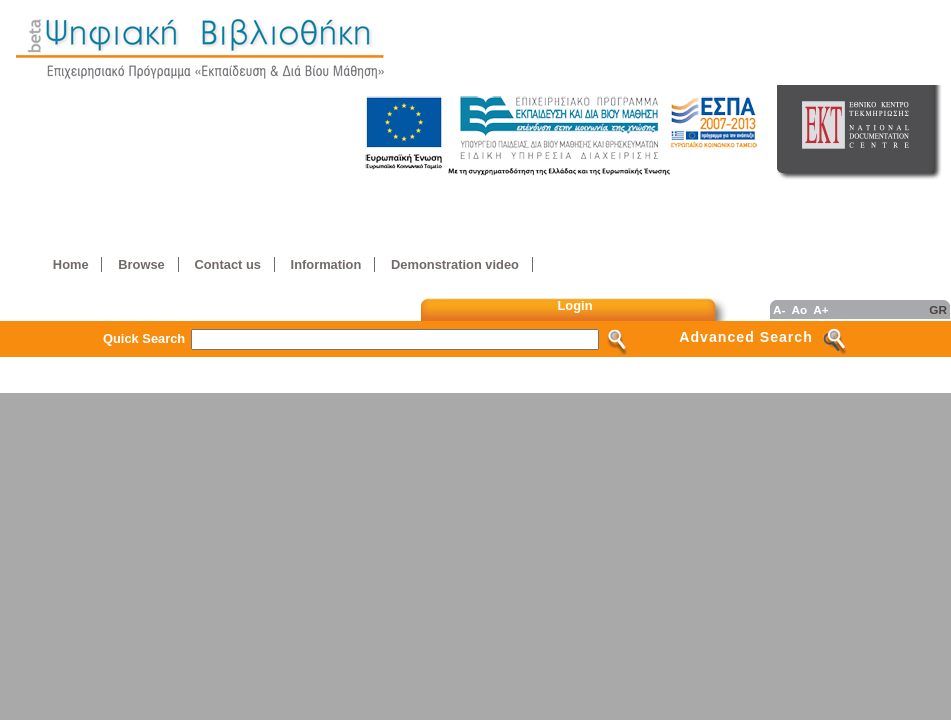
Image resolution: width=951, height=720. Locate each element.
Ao (799, 309)
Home (71, 264)
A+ (820, 309)
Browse (141, 264)
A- (779, 309)
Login (575, 305)
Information (326, 264)
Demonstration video (455, 264)
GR (938, 309)
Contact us (227, 264)
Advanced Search (746, 337)
